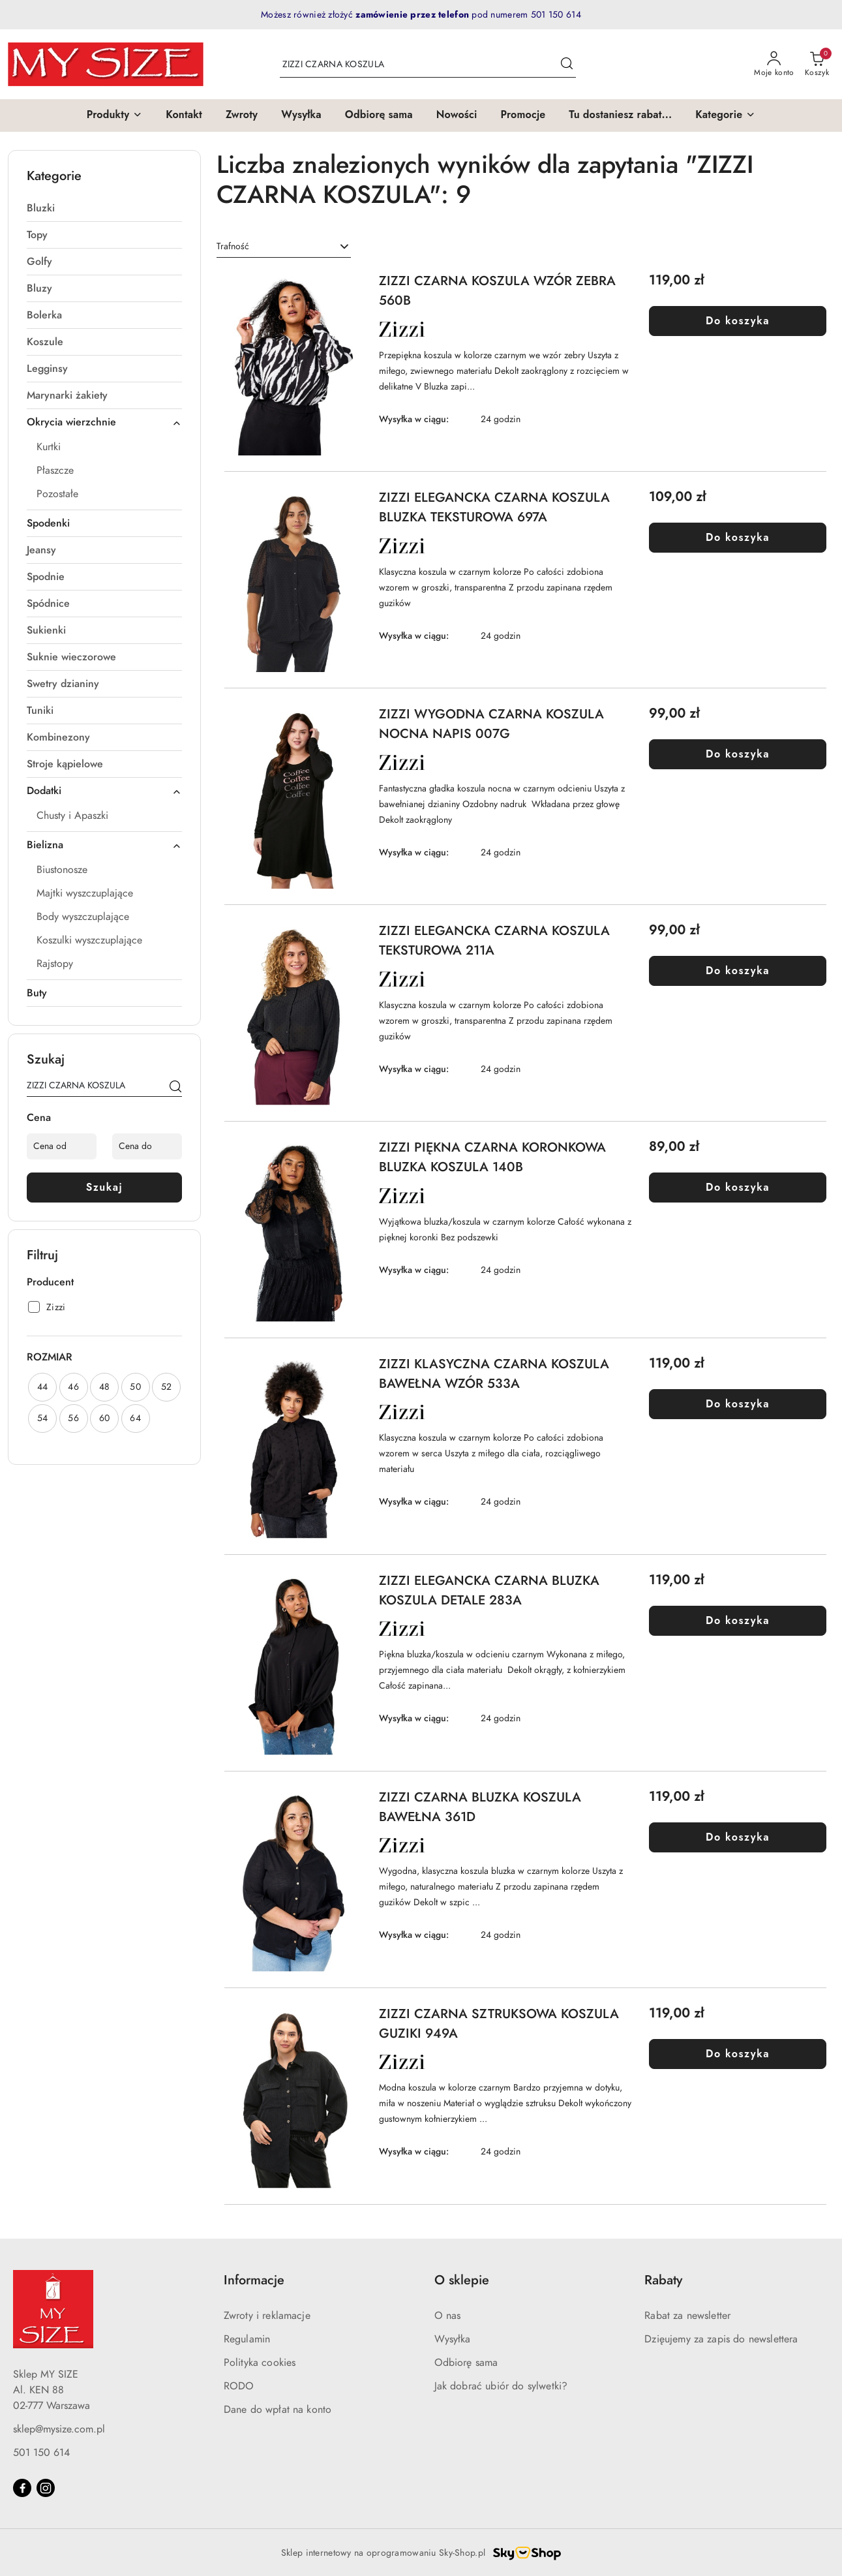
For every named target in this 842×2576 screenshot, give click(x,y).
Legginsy (47, 368)
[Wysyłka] (301, 115)
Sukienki (46, 630)
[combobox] (284, 247)
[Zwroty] (241, 115)
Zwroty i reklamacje (267, 2315)
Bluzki (41, 208)
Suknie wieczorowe (71, 657)
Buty (37, 993)
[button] (115, 115)
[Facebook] (22, 2488)
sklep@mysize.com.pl (59, 2429)
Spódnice (48, 603)
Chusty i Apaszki (72, 815)
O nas (447, 2315)
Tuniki (40, 710)
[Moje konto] (774, 64)
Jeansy (41, 550)
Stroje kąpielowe (65, 764)
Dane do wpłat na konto (278, 2409)
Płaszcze (55, 470)
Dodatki (104, 791)
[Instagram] (46, 2488)
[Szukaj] (175, 1087)
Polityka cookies (260, 2362)
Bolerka (44, 315)
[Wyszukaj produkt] (428, 64)
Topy (37, 235)
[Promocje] (522, 115)
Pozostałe (57, 494)
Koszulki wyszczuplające (89, 940)
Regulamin (247, 2339)
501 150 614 (41, 2453)
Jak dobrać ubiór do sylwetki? (501, 2386)
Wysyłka (452, 2339)
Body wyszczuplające (83, 917)
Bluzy (39, 288)
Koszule (45, 342)
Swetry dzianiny (63, 684)
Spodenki (48, 523)
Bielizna (104, 845)
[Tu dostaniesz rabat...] (620, 115)
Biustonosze (62, 870)
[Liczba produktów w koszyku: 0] (817, 64)
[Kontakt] (183, 115)
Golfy (39, 261)
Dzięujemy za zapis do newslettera (721, 2339)
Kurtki (49, 447)
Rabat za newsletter (687, 2315)
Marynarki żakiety (67, 395)
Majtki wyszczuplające (85, 893)
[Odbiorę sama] (379, 115)
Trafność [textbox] (233, 246)
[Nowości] (457, 115)
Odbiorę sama (466, 2362)
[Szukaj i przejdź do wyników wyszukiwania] (567, 64)
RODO (239, 2386)
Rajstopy (55, 964)
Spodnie (46, 577)
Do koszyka (738, 320)
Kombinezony (58, 737)
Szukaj (104, 1187)
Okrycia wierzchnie (104, 422)
